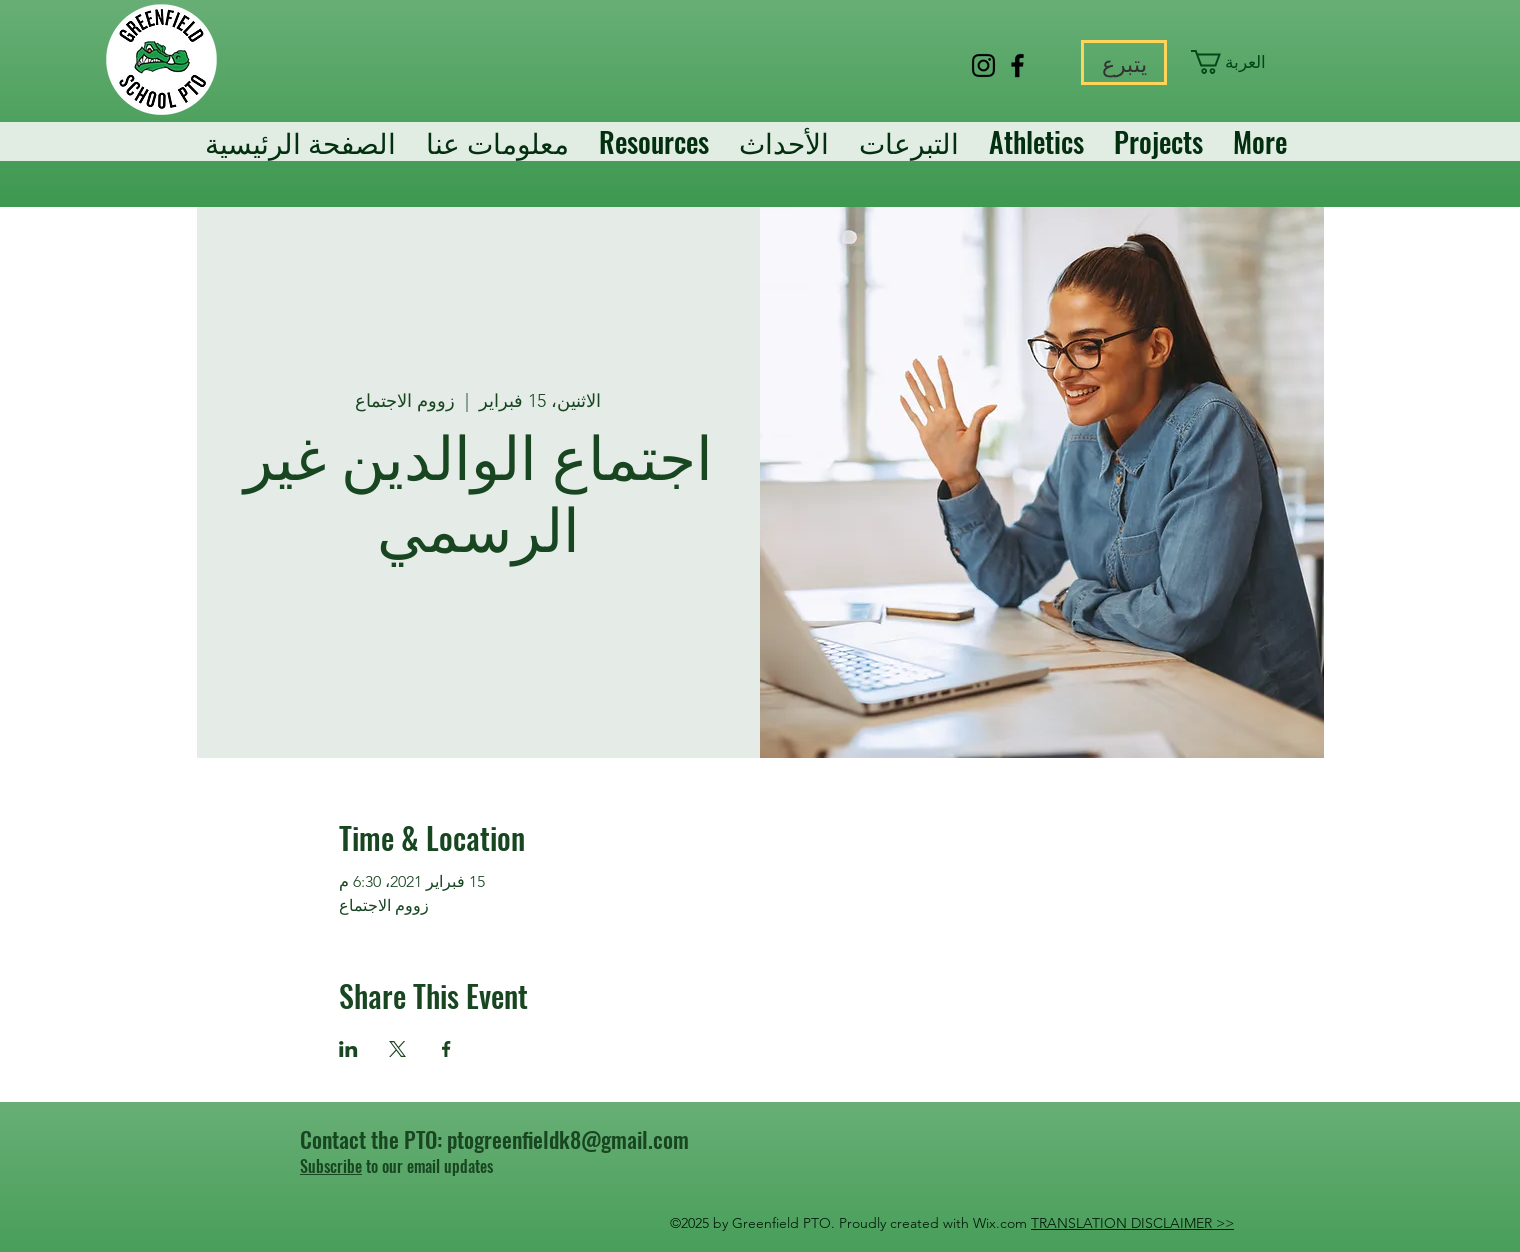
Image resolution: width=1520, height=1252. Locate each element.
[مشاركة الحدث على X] (397, 1049)
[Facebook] (1017, 65)
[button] (1236, 62)
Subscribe (331, 1166)
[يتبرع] (1124, 62)
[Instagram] (983, 65)
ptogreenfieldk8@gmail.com (568, 1139)
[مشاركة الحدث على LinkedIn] (348, 1049)
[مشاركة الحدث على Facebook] (446, 1049)
